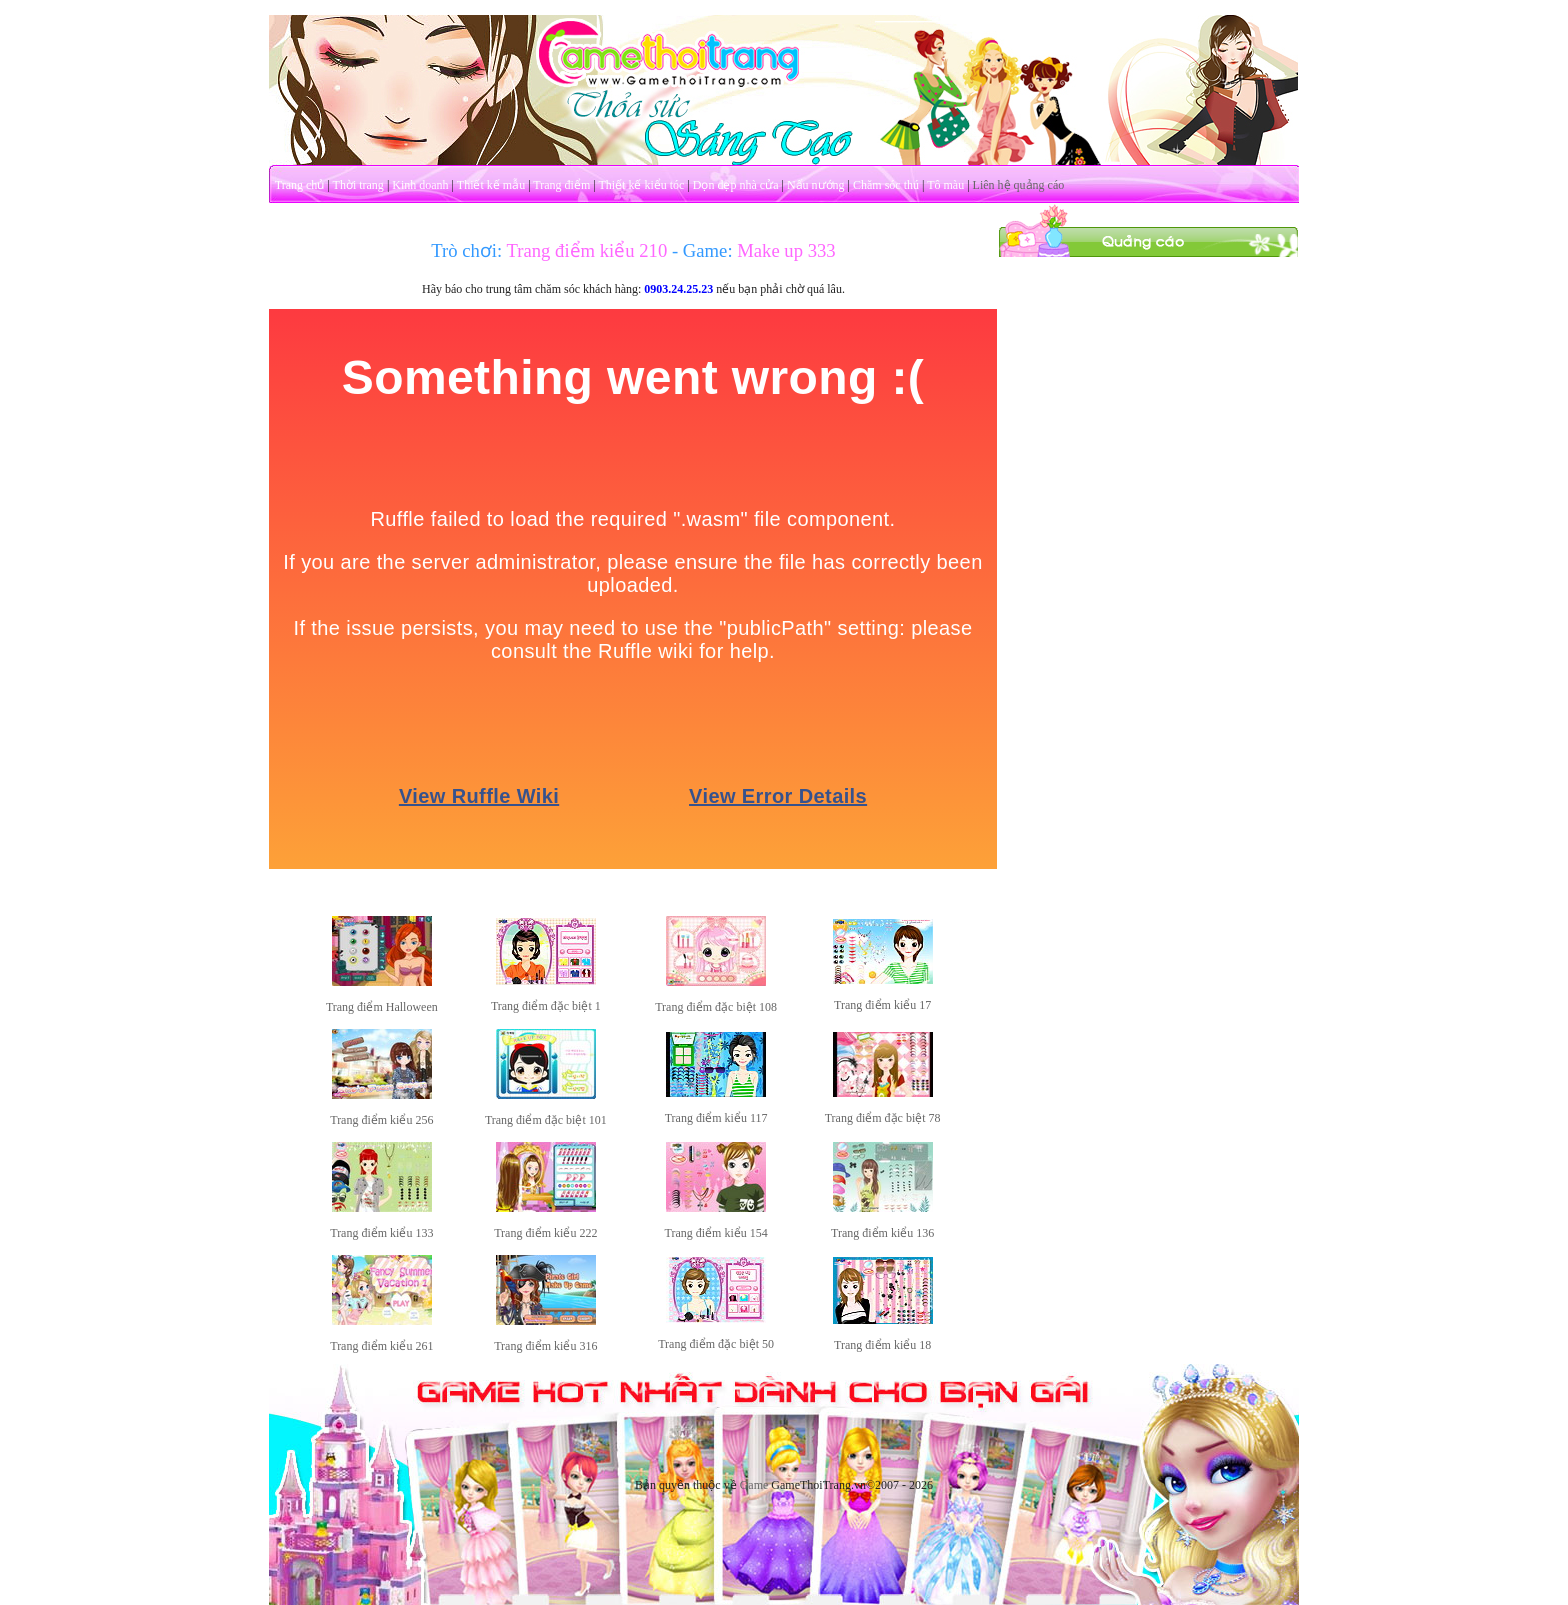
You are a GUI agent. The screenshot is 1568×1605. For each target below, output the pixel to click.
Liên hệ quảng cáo (1019, 185)
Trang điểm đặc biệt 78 (883, 1118)
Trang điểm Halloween (382, 1007)
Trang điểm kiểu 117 (716, 1118)
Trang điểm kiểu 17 (882, 1005)
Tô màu (945, 185)
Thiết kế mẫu (491, 185)
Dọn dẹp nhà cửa (736, 185)
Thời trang (358, 185)
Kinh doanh (420, 185)
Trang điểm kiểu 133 (381, 1233)
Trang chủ (300, 185)
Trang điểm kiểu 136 (882, 1233)
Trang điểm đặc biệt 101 (546, 1120)
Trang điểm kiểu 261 (381, 1346)
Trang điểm (561, 185)
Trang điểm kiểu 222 (545, 1233)
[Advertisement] (1149, 558)
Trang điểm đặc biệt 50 (716, 1344)
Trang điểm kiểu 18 (882, 1345)
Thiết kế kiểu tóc (641, 185)
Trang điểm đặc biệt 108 (716, 1007)
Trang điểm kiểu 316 (545, 1346)
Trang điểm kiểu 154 (715, 1233)
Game (754, 1485)
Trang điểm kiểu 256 (381, 1120)
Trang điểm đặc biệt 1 (546, 1006)
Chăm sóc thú (886, 185)
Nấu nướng (816, 185)
